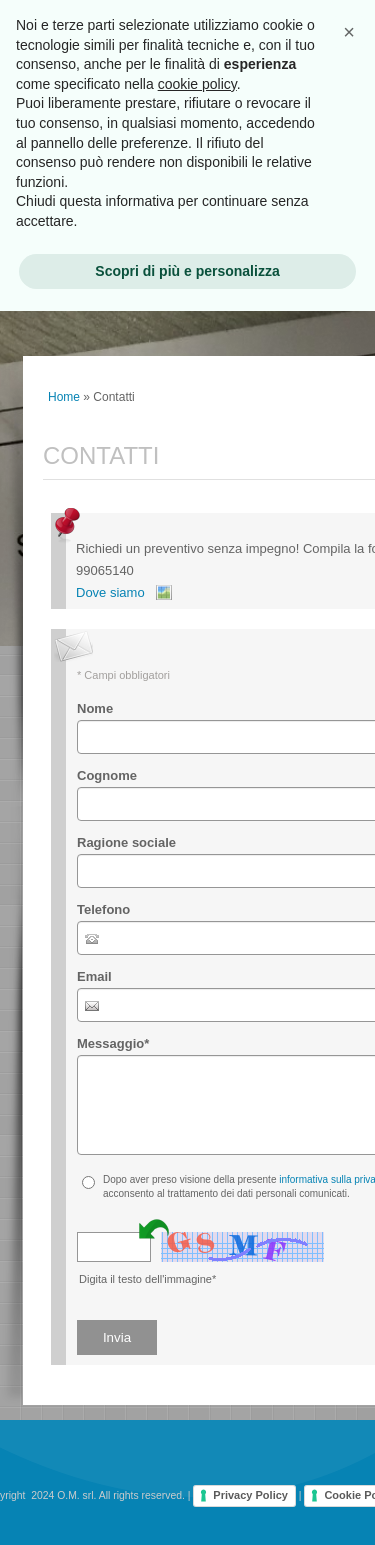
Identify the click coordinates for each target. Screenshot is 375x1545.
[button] (349, 32)
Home (64, 397)
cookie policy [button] (197, 84)
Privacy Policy (250, 1495)
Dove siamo (110, 592)
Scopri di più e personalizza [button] (187, 271)
